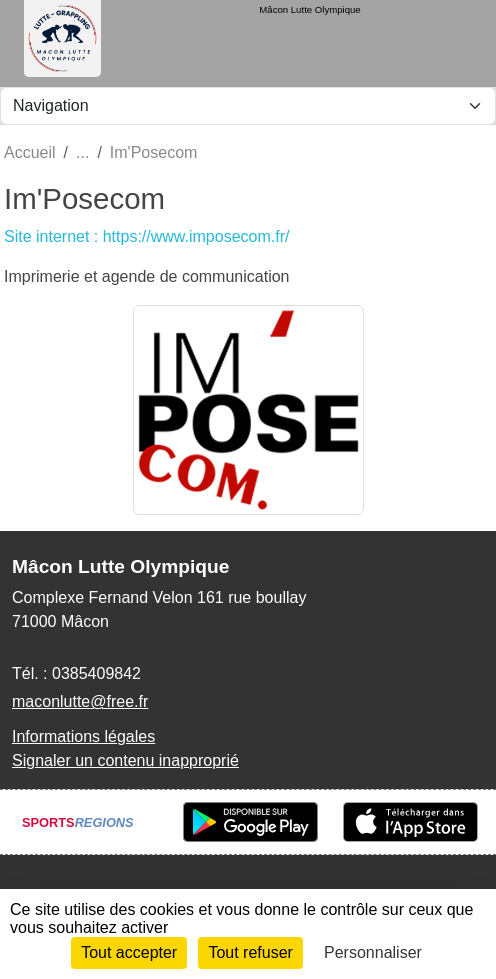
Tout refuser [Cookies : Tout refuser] (250, 952)
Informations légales (83, 736)
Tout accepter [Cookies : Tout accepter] (129, 952)
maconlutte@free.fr (80, 701)
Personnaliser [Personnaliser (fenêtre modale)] (373, 952)
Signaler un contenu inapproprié (125, 760)
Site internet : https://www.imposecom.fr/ (146, 236)
